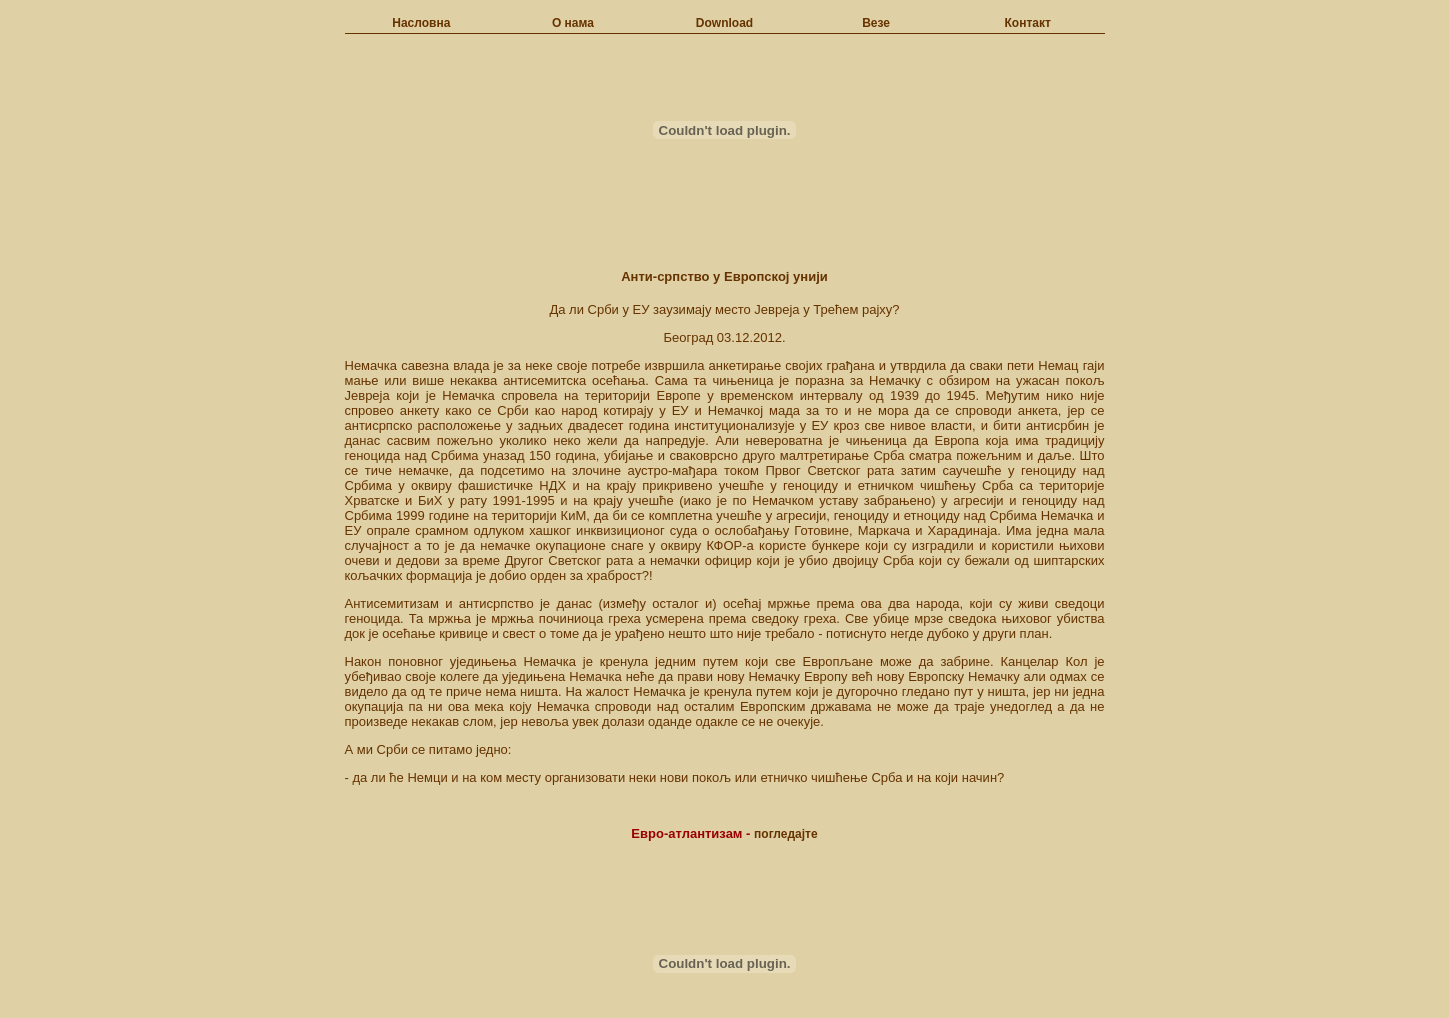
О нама (573, 23)
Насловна (421, 23)
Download (724, 23)
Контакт (1028, 23)
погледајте (786, 834)
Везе (876, 23)
